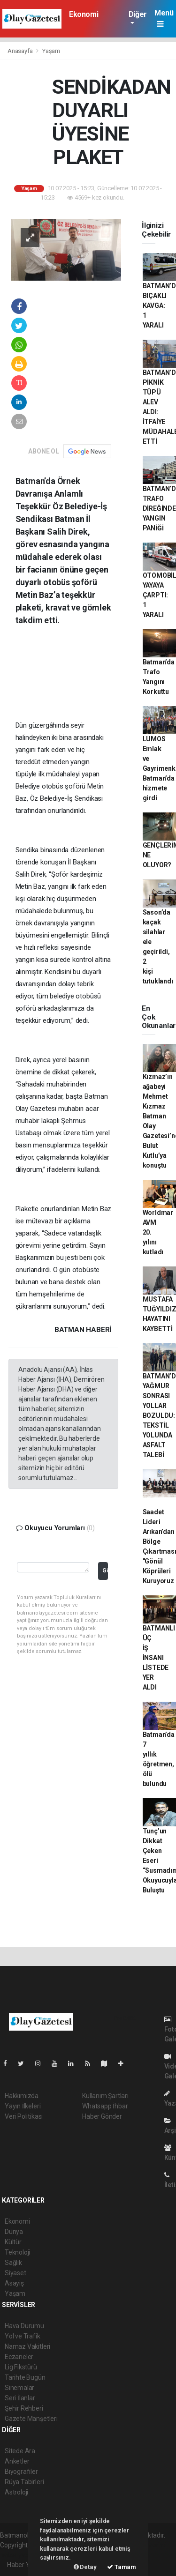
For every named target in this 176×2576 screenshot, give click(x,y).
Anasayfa (21, 50)
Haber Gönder (102, 2116)
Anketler (17, 2461)
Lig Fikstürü (21, 2367)
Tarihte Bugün (25, 2377)
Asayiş (14, 2283)
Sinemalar (19, 2387)
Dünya (14, 2231)
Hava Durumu (24, 2326)
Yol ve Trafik (22, 2336)
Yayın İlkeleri (22, 2106)
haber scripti (148, 2545)
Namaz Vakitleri (27, 2346)
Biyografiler (21, 2471)
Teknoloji (17, 2252)
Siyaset (15, 2273)
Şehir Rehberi (24, 2408)
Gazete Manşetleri (31, 2418)
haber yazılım (19, 2555)
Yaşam (51, 50)
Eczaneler (19, 2356)
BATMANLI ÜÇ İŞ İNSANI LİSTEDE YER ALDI (159, 1657)
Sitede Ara (20, 2451)
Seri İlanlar (20, 2398)
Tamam (121, 2566)
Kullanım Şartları (105, 2096)
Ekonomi (83, 14)
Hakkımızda (21, 2096)
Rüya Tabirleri (24, 2482)
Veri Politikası (24, 2116)
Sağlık (13, 2262)
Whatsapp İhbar (105, 2106)
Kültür (13, 2242)
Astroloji (16, 2492)
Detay (85, 2566)
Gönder (104, 1570)
